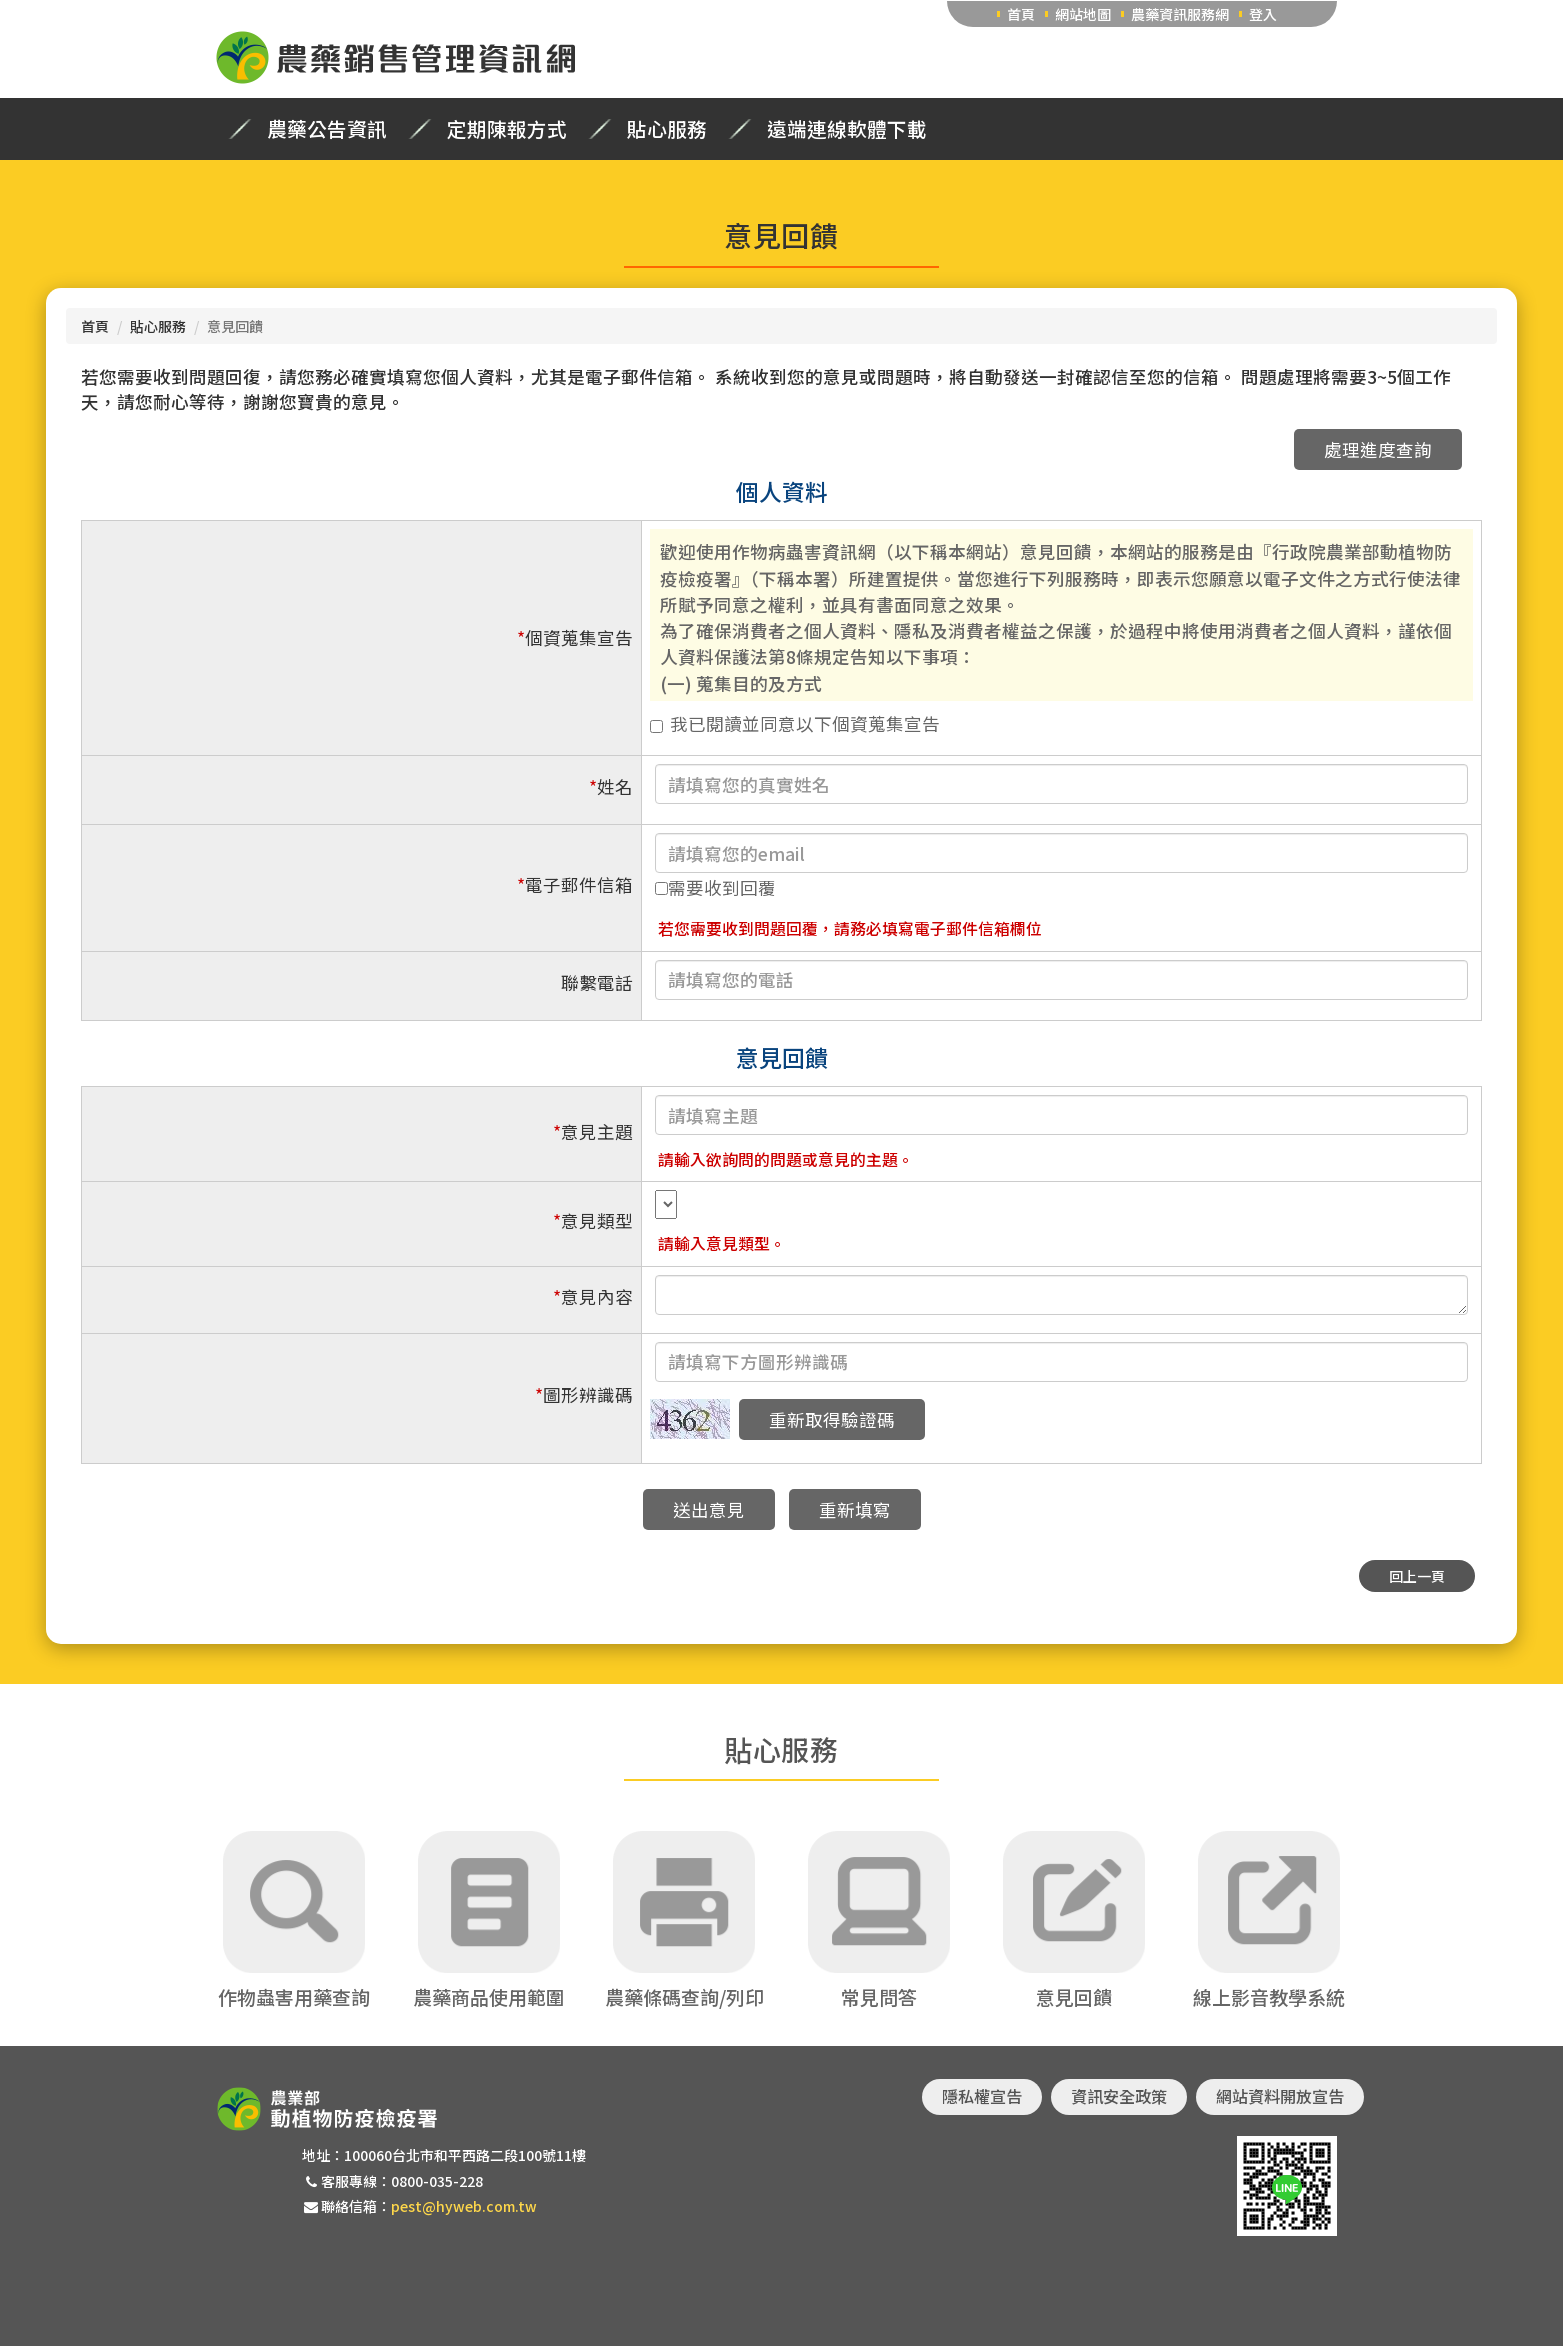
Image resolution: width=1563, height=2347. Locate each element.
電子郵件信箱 (575, 884)
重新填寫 (855, 1509)
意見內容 (593, 1296)
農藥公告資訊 (327, 129)
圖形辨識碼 (584, 1394)
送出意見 (709, 1509)
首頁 (1021, 14)
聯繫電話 (597, 982)
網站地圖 (1083, 14)
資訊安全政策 (1119, 2097)
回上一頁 (1417, 1576)
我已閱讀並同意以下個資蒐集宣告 (795, 723)
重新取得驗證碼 (832, 1419)
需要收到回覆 (715, 887)
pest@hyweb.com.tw (464, 2206)
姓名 (611, 786)
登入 (1263, 14)
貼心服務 (667, 129)
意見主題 (593, 1131)
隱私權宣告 (982, 2097)
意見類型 (593, 1220)
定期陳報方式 (507, 129)
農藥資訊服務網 (1180, 14)
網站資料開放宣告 (1280, 2097)
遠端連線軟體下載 (847, 129)
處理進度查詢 (1378, 449)
